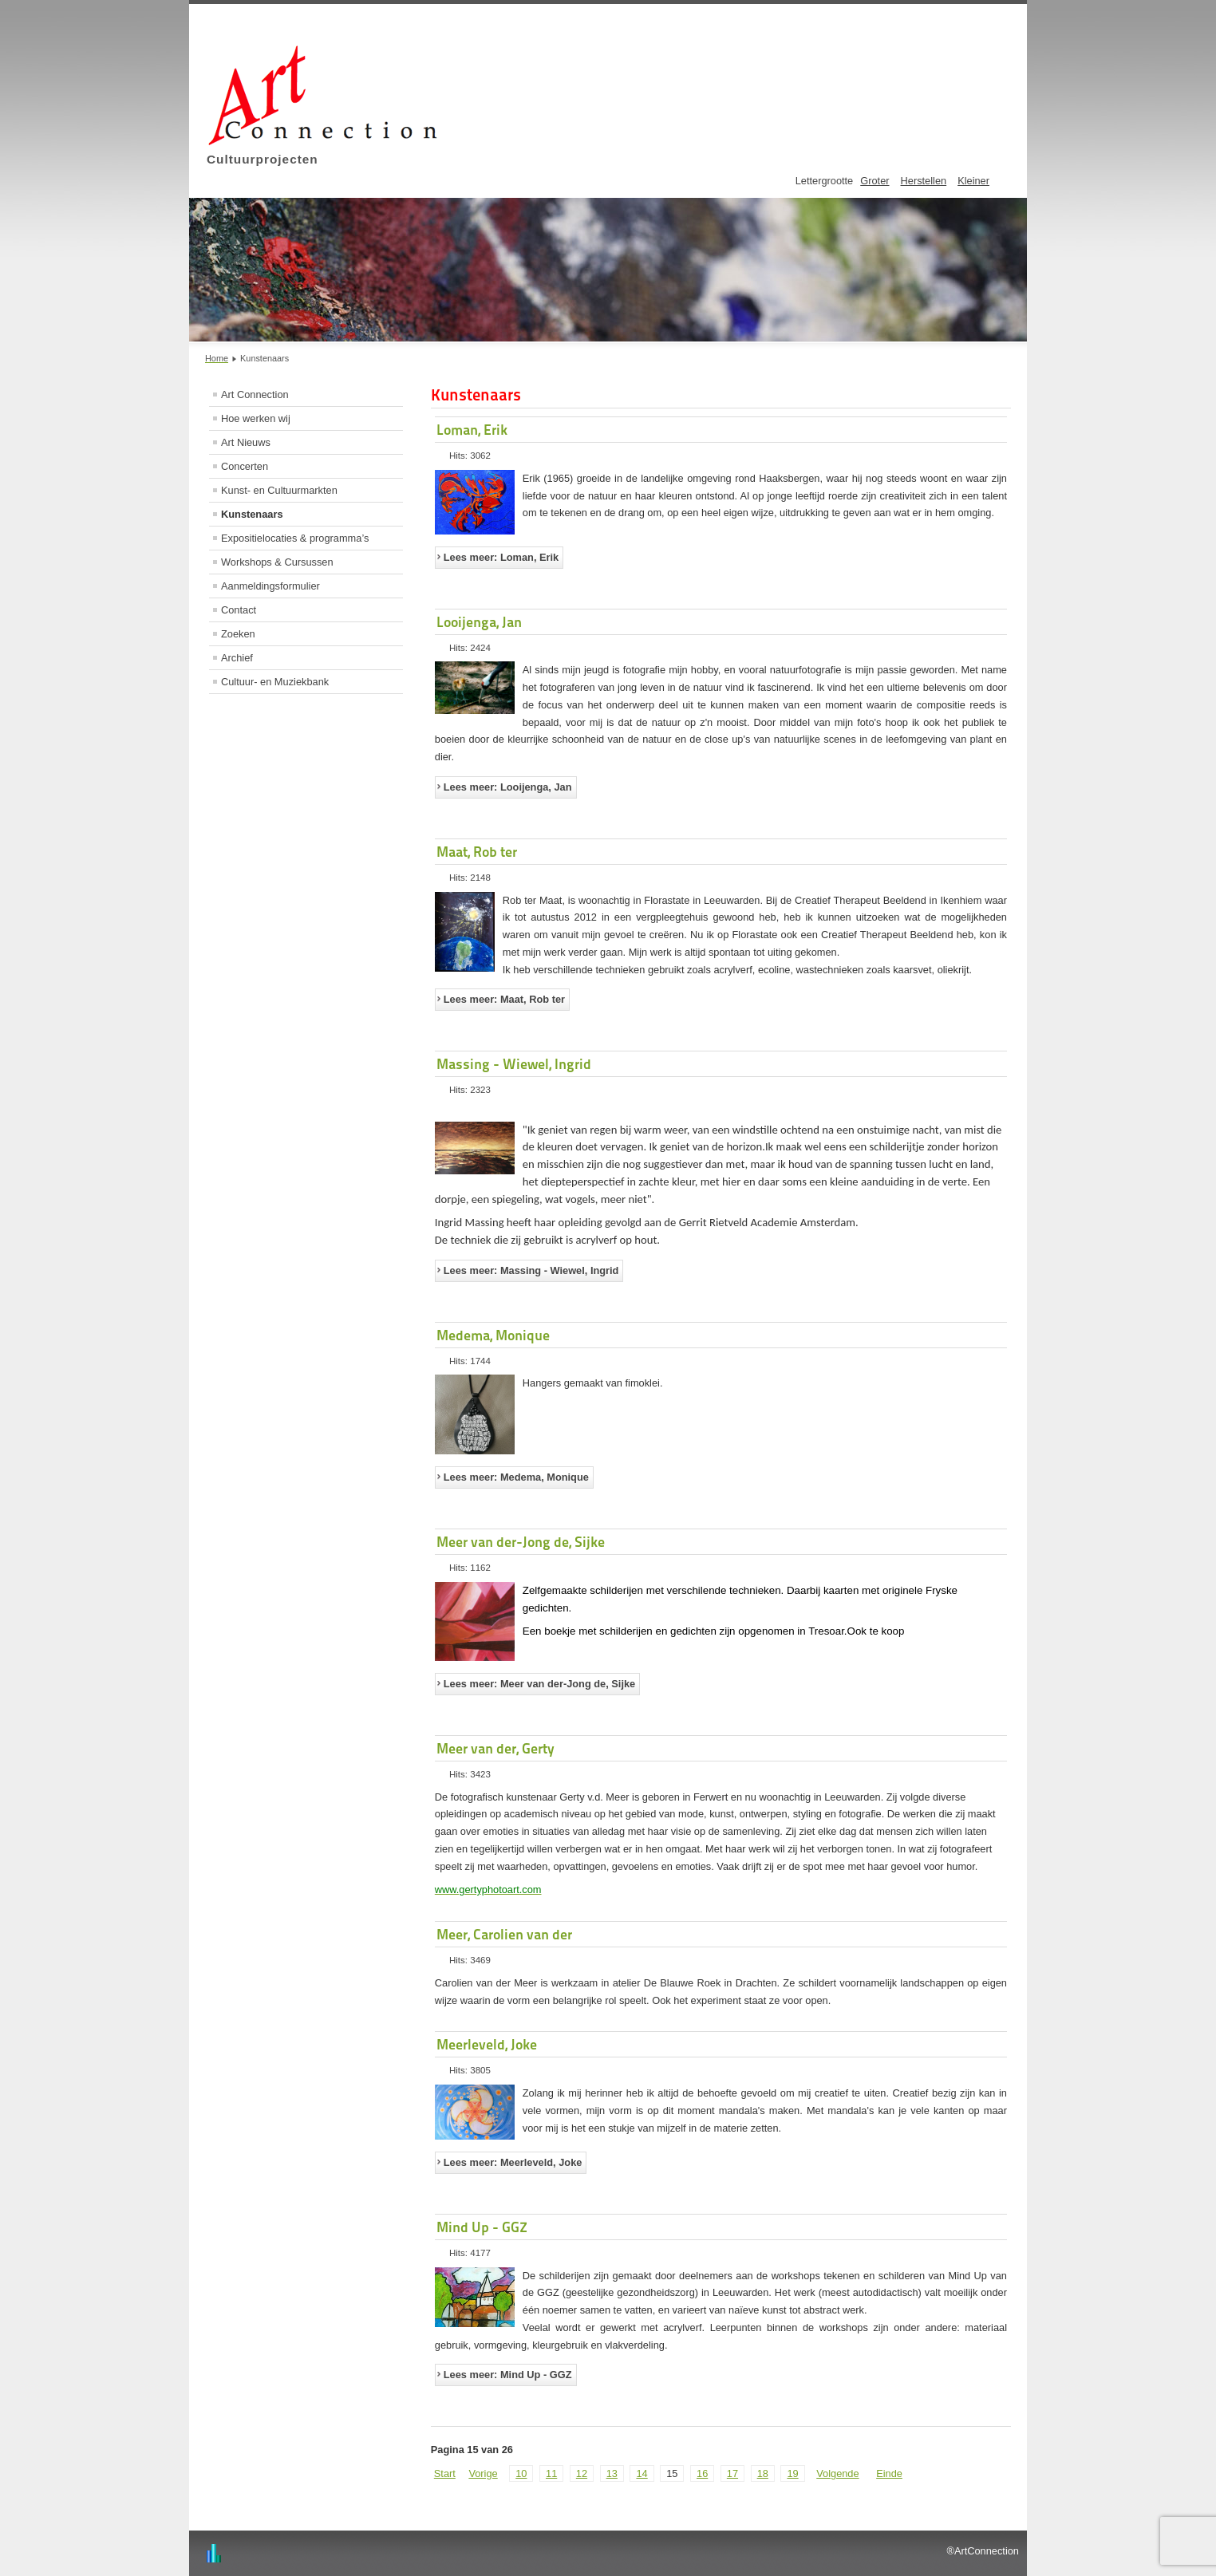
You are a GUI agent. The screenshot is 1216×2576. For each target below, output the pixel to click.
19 (792, 2473)
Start (445, 2473)
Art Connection (255, 394)
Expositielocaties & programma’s (295, 538)
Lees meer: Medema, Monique (516, 1477)
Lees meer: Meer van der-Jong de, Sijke (539, 1684)
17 (732, 2473)
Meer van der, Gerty (495, 1748)
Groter (874, 181)
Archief (237, 658)
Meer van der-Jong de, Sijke (520, 1541)
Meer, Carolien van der (504, 1934)
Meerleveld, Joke (486, 2044)
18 (762, 2473)
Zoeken (238, 634)
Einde (889, 2473)
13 (612, 2473)
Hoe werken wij (255, 418)
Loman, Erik (471, 429)
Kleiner (973, 181)
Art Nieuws (245, 442)
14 (641, 2473)
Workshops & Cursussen (277, 562)
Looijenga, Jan (479, 621)
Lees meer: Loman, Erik (501, 557)
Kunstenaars (252, 514)
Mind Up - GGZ (481, 2227)
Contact (238, 610)
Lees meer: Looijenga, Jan (508, 787)
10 (521, 2473)
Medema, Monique (493, 1335)
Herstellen (924, 181)
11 (551, 2473)
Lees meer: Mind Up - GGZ (508, 2375)
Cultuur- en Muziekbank (275, 682)
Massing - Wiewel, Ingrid (513, 1063)
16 (702, 2473)
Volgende (837, 2473)
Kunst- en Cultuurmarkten (279, 490)
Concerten (244, 466)
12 (581, 2473)
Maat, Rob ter (476, 851)
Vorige (482, 2473)
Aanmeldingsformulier (270, 586)
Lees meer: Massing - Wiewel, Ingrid (531, 1270)
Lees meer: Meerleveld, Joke (513, 2162)
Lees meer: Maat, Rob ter (504, 999)
